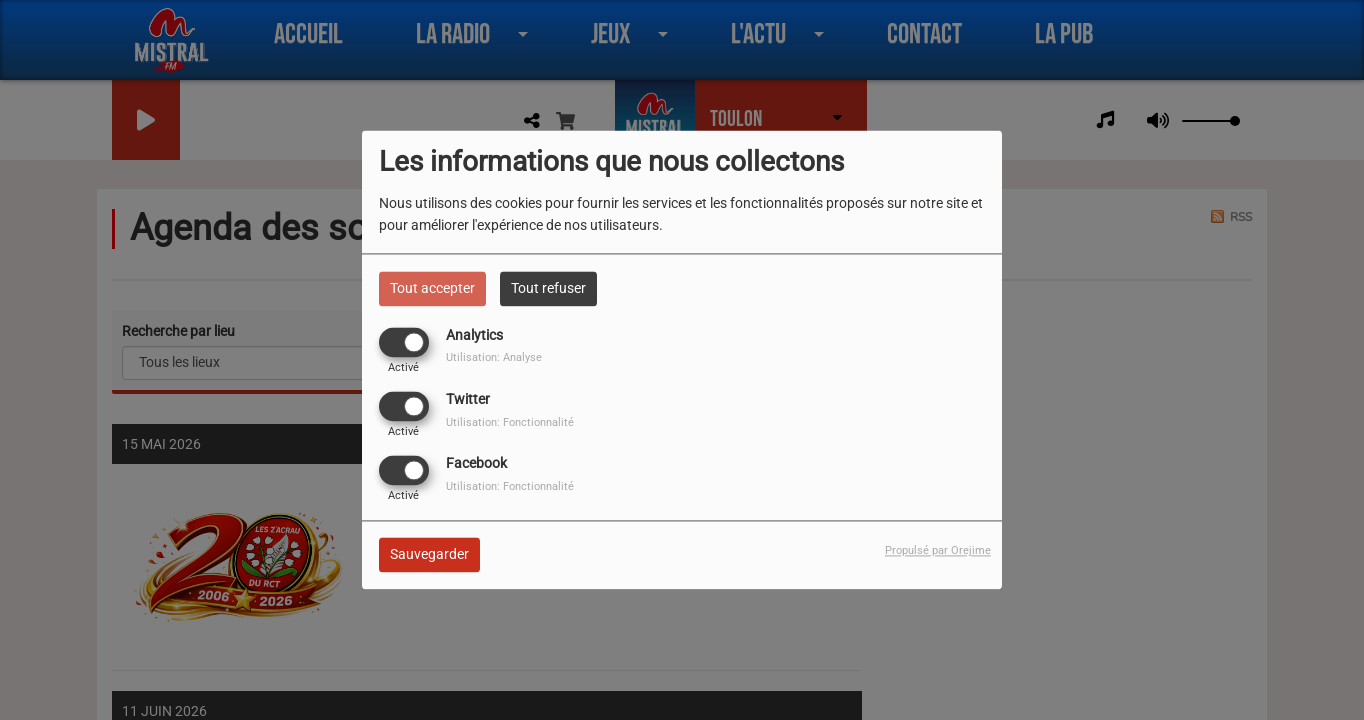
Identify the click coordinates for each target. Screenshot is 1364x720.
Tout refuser (548, 288)
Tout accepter (432, 288)
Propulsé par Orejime (938, 551)
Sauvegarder (429, 555)
